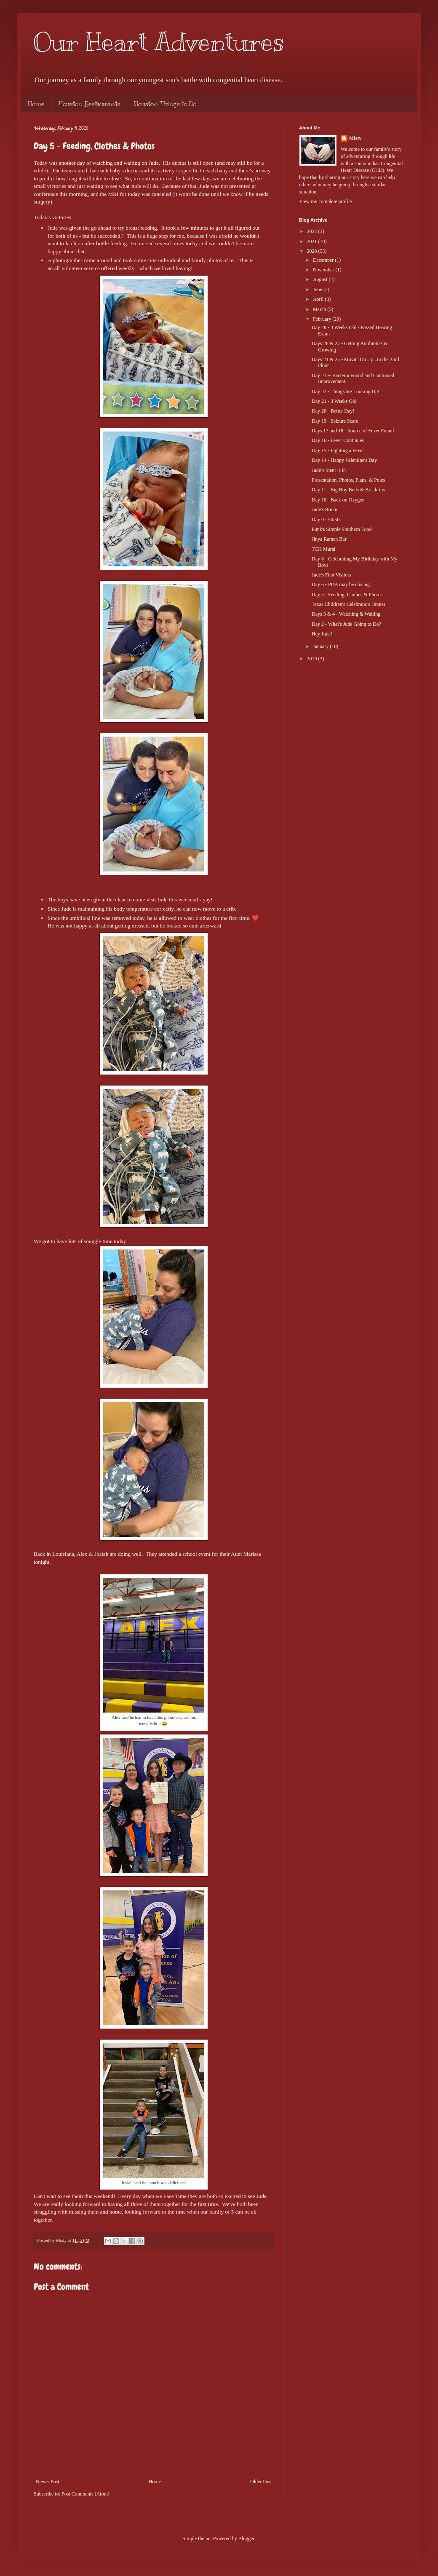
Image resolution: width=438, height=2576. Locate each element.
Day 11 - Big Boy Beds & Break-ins (348, 490)
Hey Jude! (322, 634)
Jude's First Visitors (331, 575)
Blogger (246, 2538)
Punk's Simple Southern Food (342, 529)
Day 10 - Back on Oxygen (338, 500)
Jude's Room (324, 509)
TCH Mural (323, 549)
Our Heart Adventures (159, 42)
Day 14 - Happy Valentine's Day (344, 460)
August (321, 279)
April (319, 299)
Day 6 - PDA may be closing (341, 584)
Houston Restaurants (89, 104)
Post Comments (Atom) (85, 2494)
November (324, 270)
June (318, 289)
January (321, 646)
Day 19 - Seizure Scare (335, 421)
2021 (312, 241)
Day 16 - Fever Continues (338, 440)
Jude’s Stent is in (329, 470)
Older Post (261, 2482)
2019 (312, 659)
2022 (312, 231)
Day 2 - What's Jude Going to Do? (346, 624)
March (320, 309)
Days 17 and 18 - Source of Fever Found (353, 431)
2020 (312, 251)
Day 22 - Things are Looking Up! (345, 391)
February (322, 319)
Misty (355, 138)
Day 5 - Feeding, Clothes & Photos (347, 595)
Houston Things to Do (165, 104)
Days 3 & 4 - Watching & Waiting (346, 614)
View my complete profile (325, 201)
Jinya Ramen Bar (329, 539)
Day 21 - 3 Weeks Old (334, 401)
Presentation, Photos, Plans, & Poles (348, 480)
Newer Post (47, 2482)
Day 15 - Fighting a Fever (338, 450)
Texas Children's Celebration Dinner (348, 604)
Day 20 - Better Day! (333, 411)
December (324, 260)
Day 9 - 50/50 (325, 520)
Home (36, 104)
